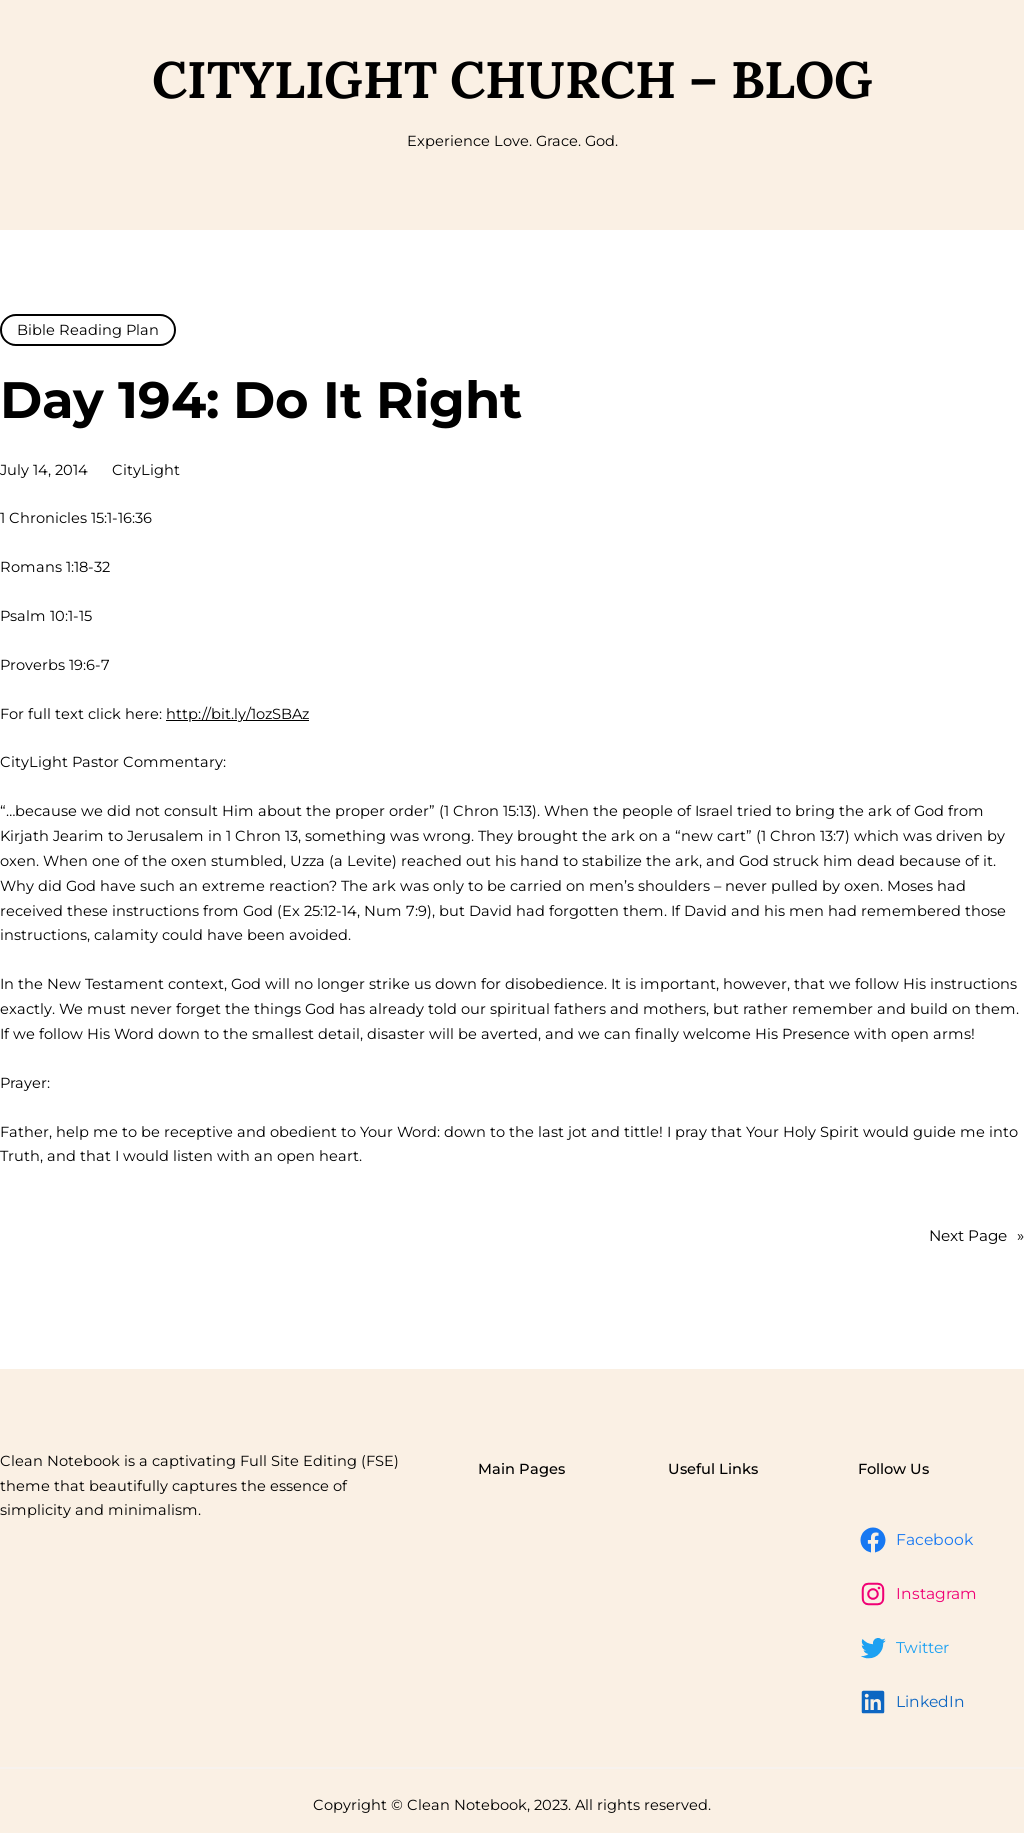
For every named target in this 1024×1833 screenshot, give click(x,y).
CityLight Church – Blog (512, 79)
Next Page (976, 1236)
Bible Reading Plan (88, 330)
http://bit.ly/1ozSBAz (237, 714)
